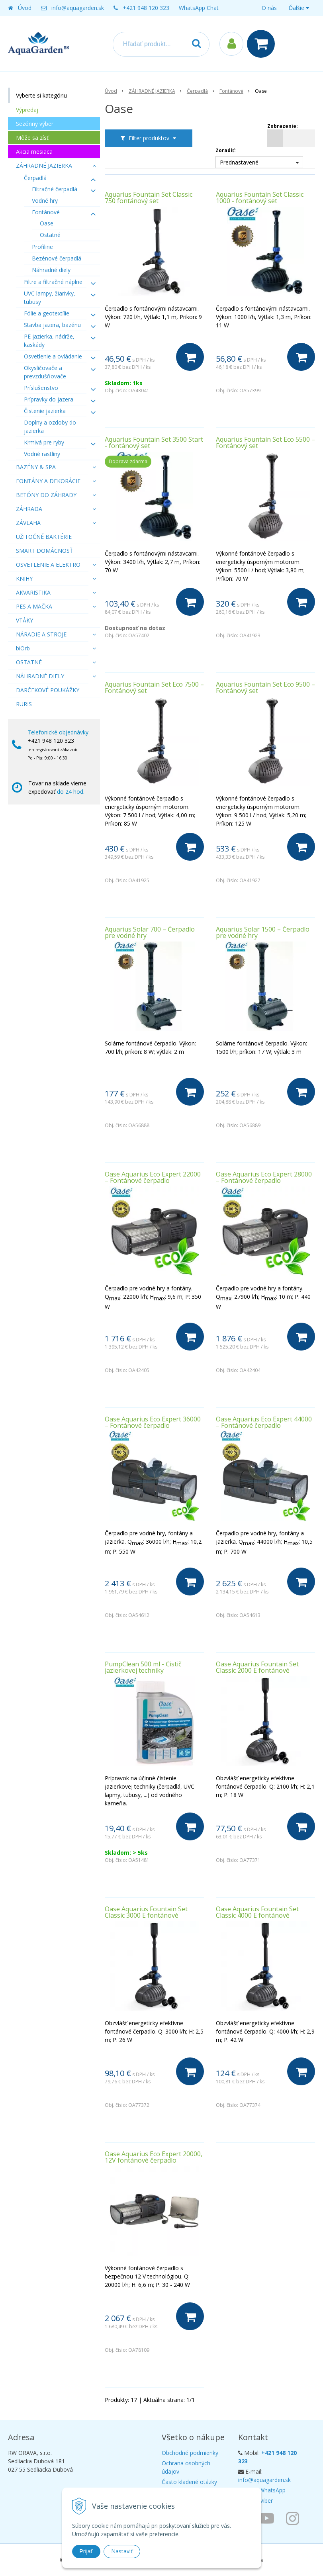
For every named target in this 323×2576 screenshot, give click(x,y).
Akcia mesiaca (34, 151)
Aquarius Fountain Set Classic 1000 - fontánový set (259, 197)
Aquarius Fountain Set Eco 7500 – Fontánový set (154, 687)
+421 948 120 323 (146, 8)
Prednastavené (239, 162)
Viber (266, 2500)
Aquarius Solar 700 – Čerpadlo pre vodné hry (150, 932)
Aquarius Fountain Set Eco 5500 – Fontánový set (265, 442)
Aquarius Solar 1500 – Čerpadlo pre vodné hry (262, 932)
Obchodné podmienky (190, 2453)
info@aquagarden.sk (77, 8)
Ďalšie (299, 8)
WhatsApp (272, 2490)
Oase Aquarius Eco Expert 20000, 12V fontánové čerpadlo (153, 2157)
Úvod (24, 8)
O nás (269, 8)
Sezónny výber (34, 123)
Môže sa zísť (32, 137)
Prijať (86, 2551)
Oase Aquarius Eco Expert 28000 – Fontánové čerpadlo (264, 1177)
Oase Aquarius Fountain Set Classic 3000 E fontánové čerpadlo (146, 1915)
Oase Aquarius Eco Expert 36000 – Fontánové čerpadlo (153, 1422)
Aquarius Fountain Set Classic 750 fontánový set (148, 197)
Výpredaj (27, 110)
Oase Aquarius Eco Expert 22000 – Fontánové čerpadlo (153, 1177)
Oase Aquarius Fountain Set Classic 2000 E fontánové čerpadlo (257, 1670)
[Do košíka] (190, 357)
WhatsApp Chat (199, 8)
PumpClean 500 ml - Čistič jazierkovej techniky (143, 1667)
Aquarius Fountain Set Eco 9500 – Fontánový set (265, 687)
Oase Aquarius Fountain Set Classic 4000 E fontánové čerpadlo (257, 1915)
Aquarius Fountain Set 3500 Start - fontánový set (154, 442)
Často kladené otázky (189, 2482)
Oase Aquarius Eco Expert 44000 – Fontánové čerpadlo (264, 1422)
